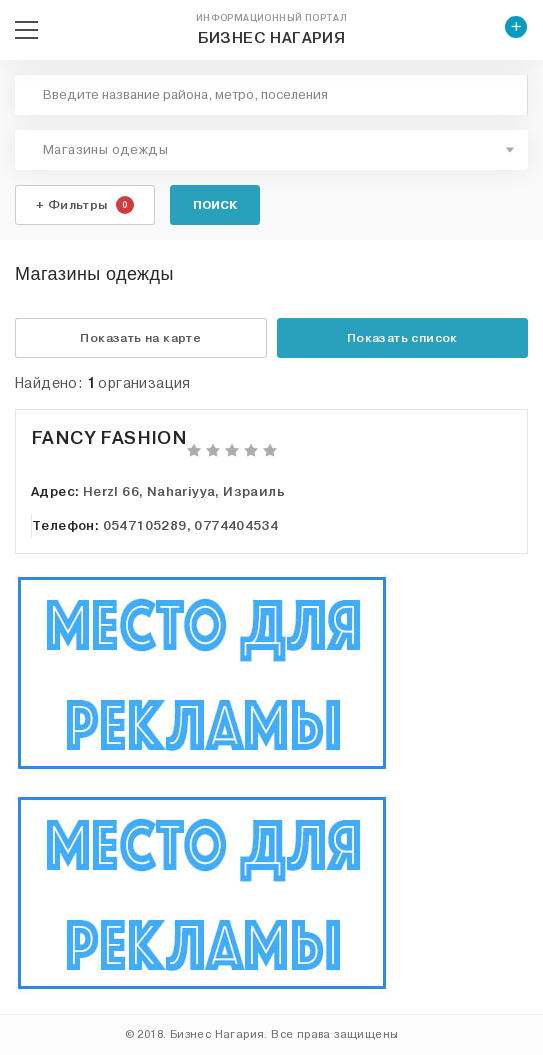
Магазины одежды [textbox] (105, 150)
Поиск (215, 205)
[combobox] (271, 150)
